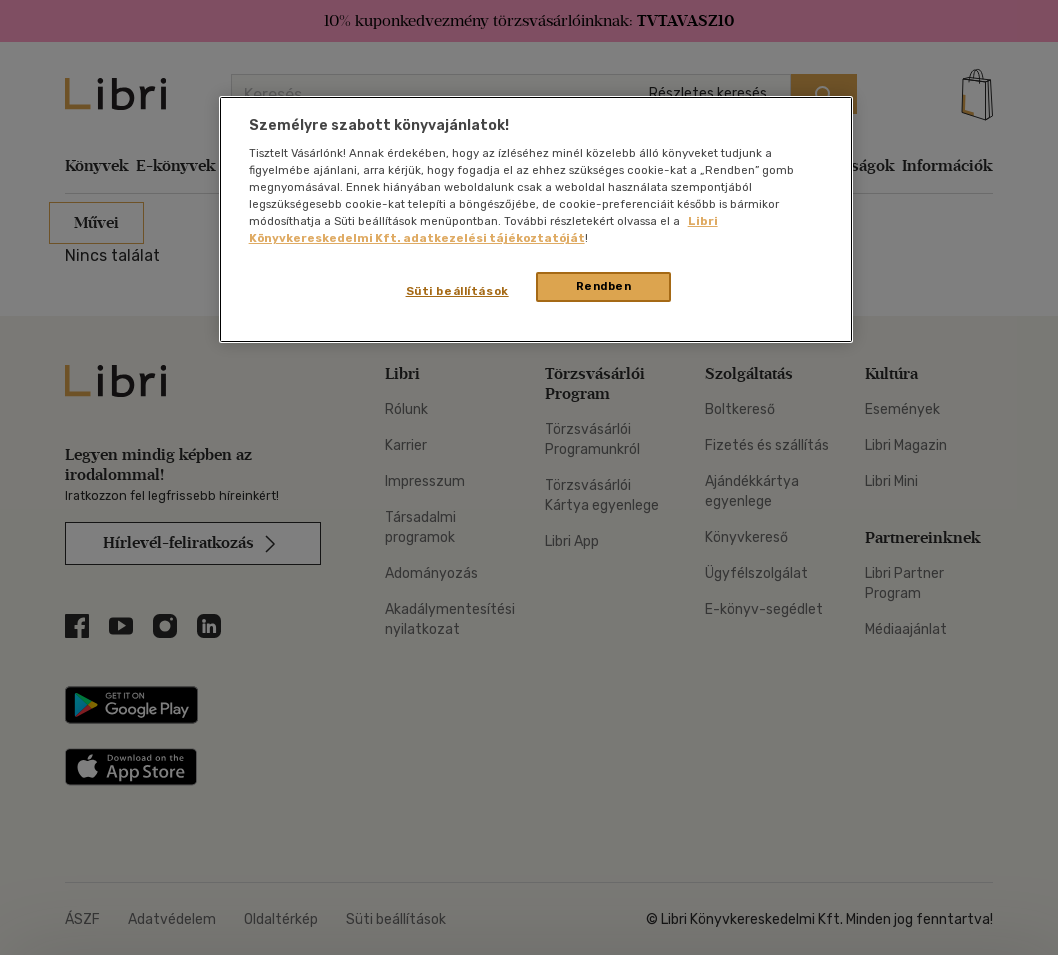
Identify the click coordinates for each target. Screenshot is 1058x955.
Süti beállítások (457, 291)
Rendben (604, 286)
